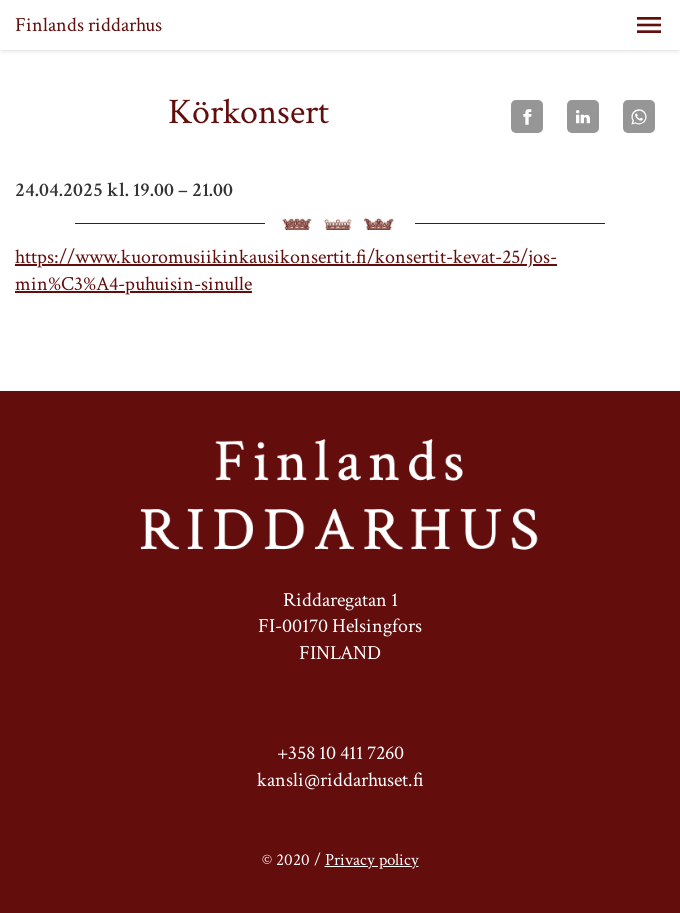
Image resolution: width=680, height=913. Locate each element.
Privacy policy (372, 860)
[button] (649, 25)
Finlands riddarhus (88, 25)
